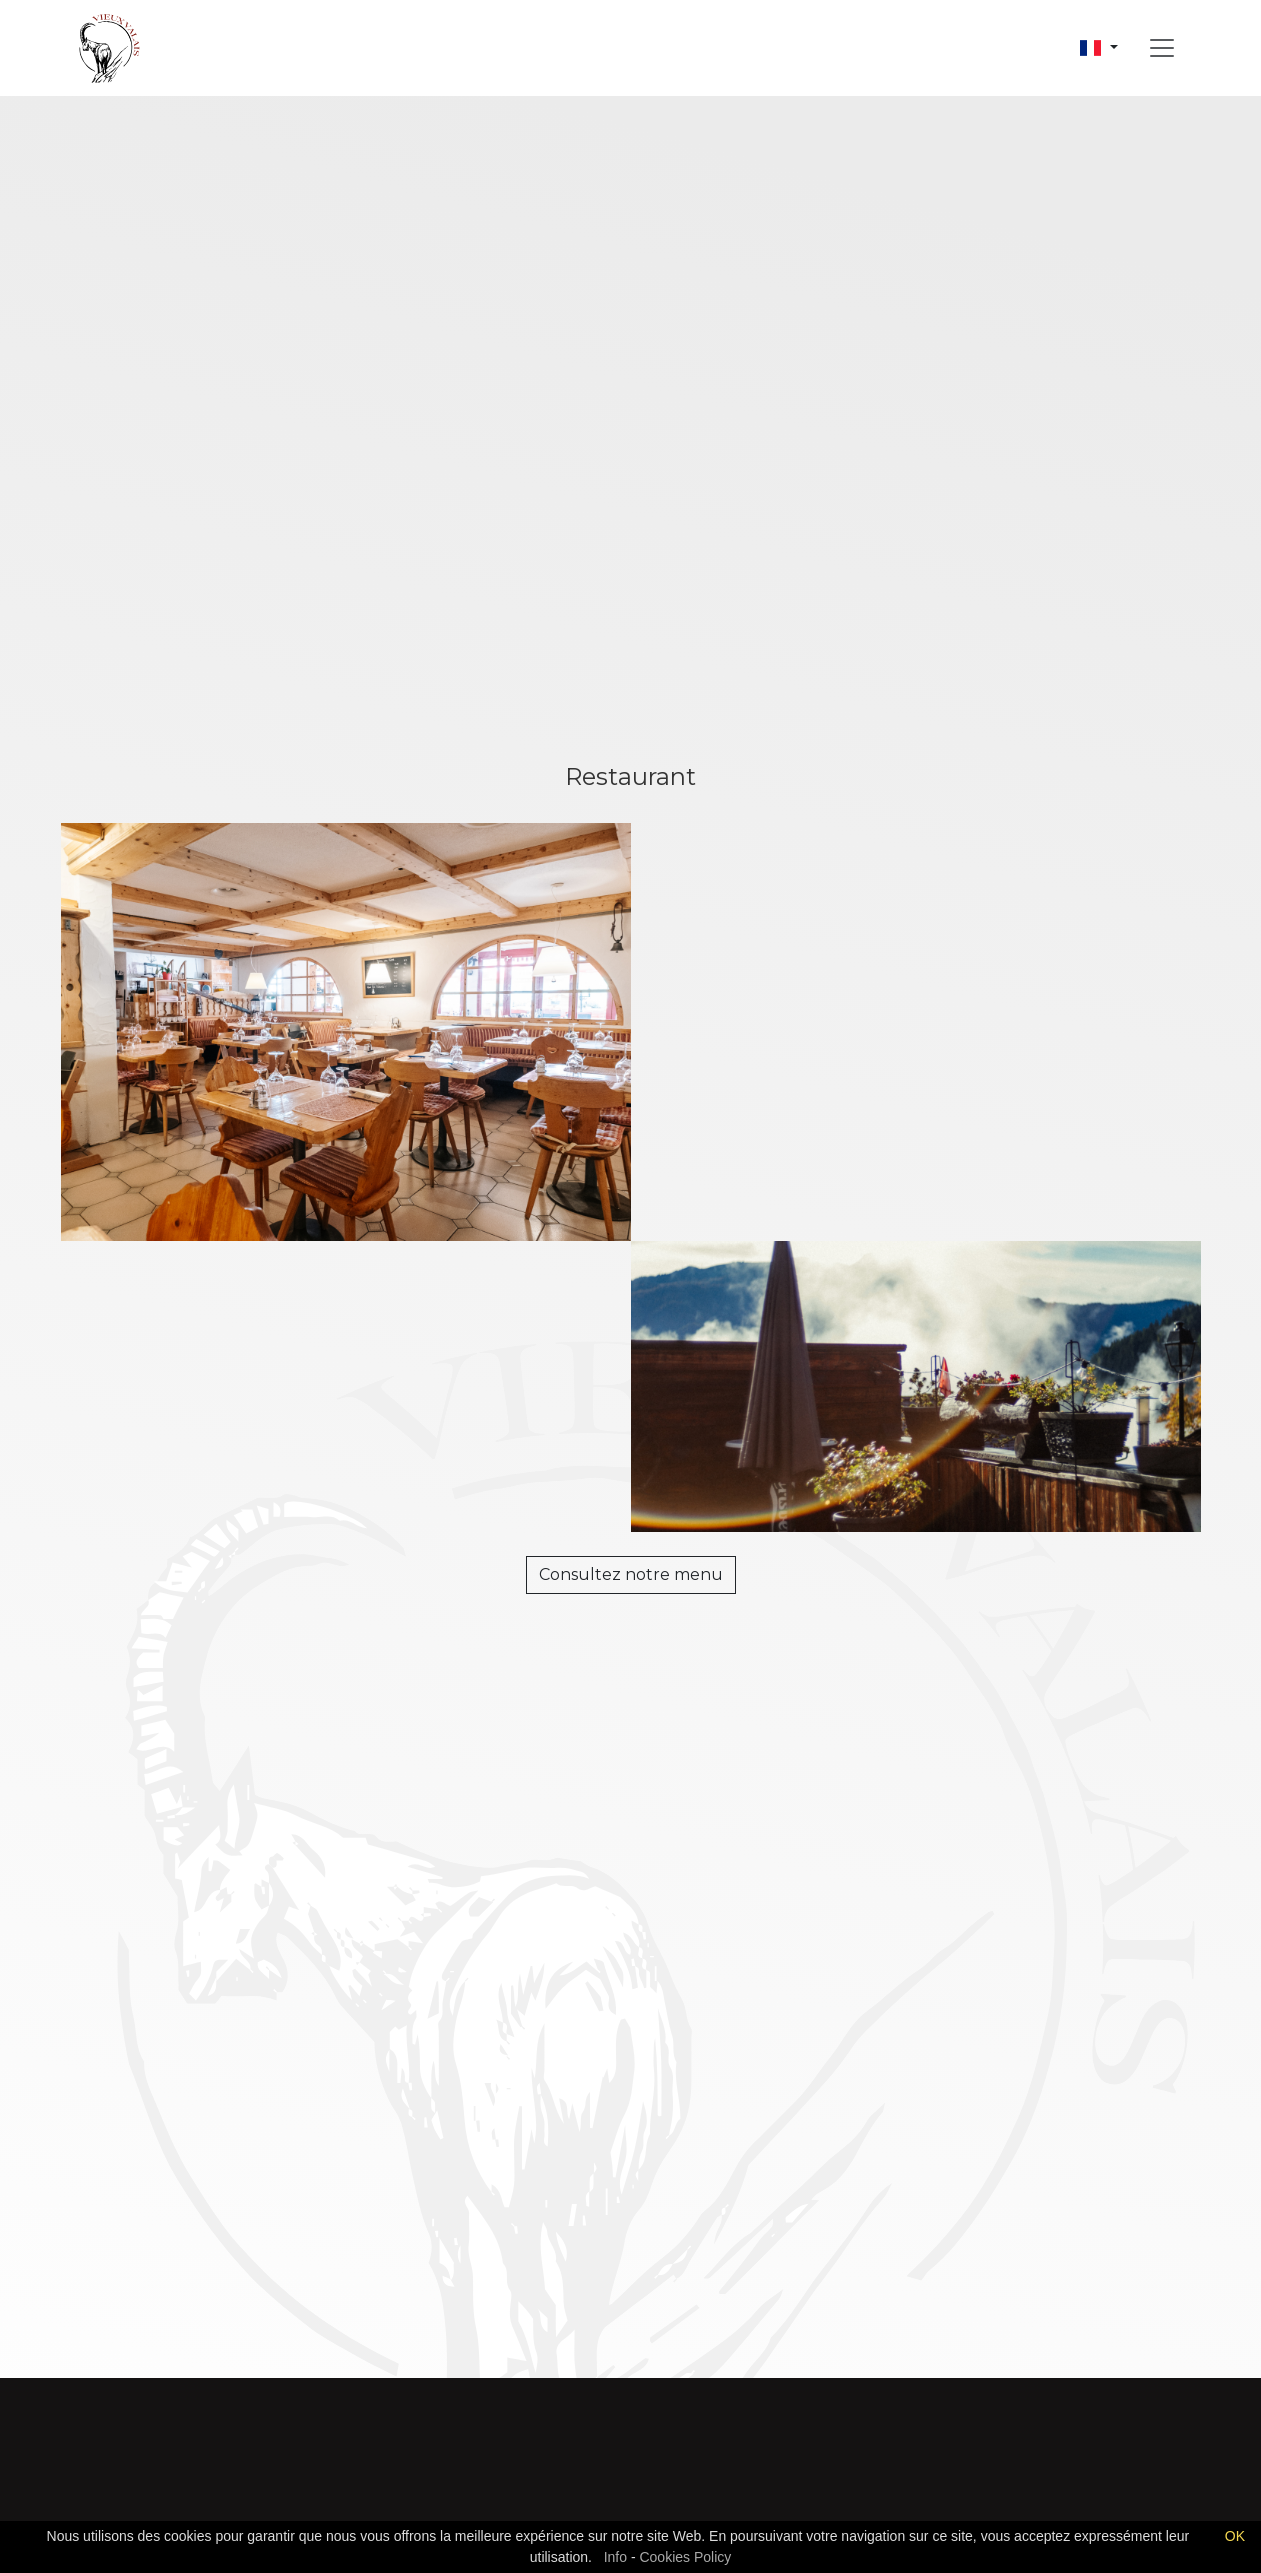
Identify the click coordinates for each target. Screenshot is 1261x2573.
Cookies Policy (685, 2557)
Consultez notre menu (631, 1574)
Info (615, 2557)
